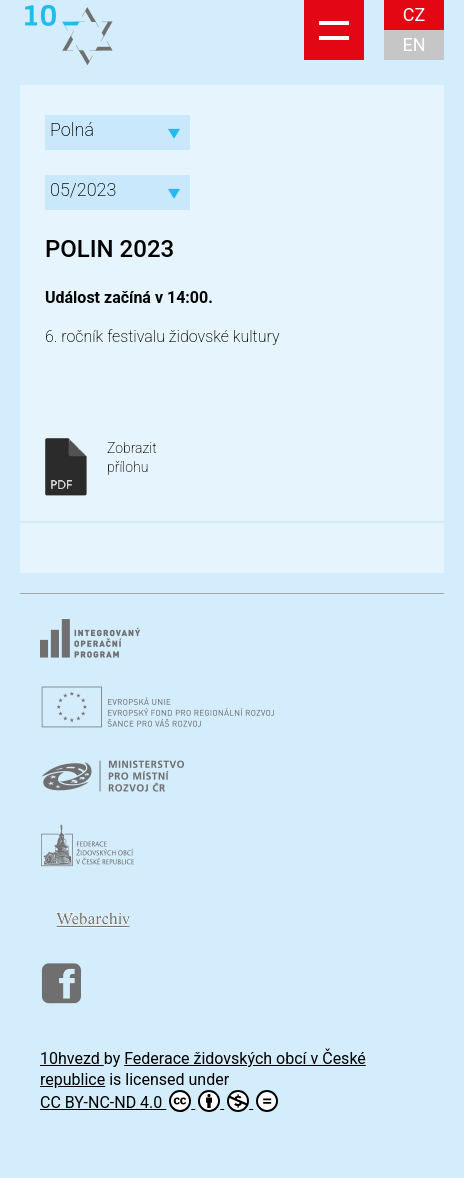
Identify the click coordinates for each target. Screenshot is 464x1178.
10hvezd (72, 1058)
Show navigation (334, 30)
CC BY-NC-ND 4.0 (159, 1101)
